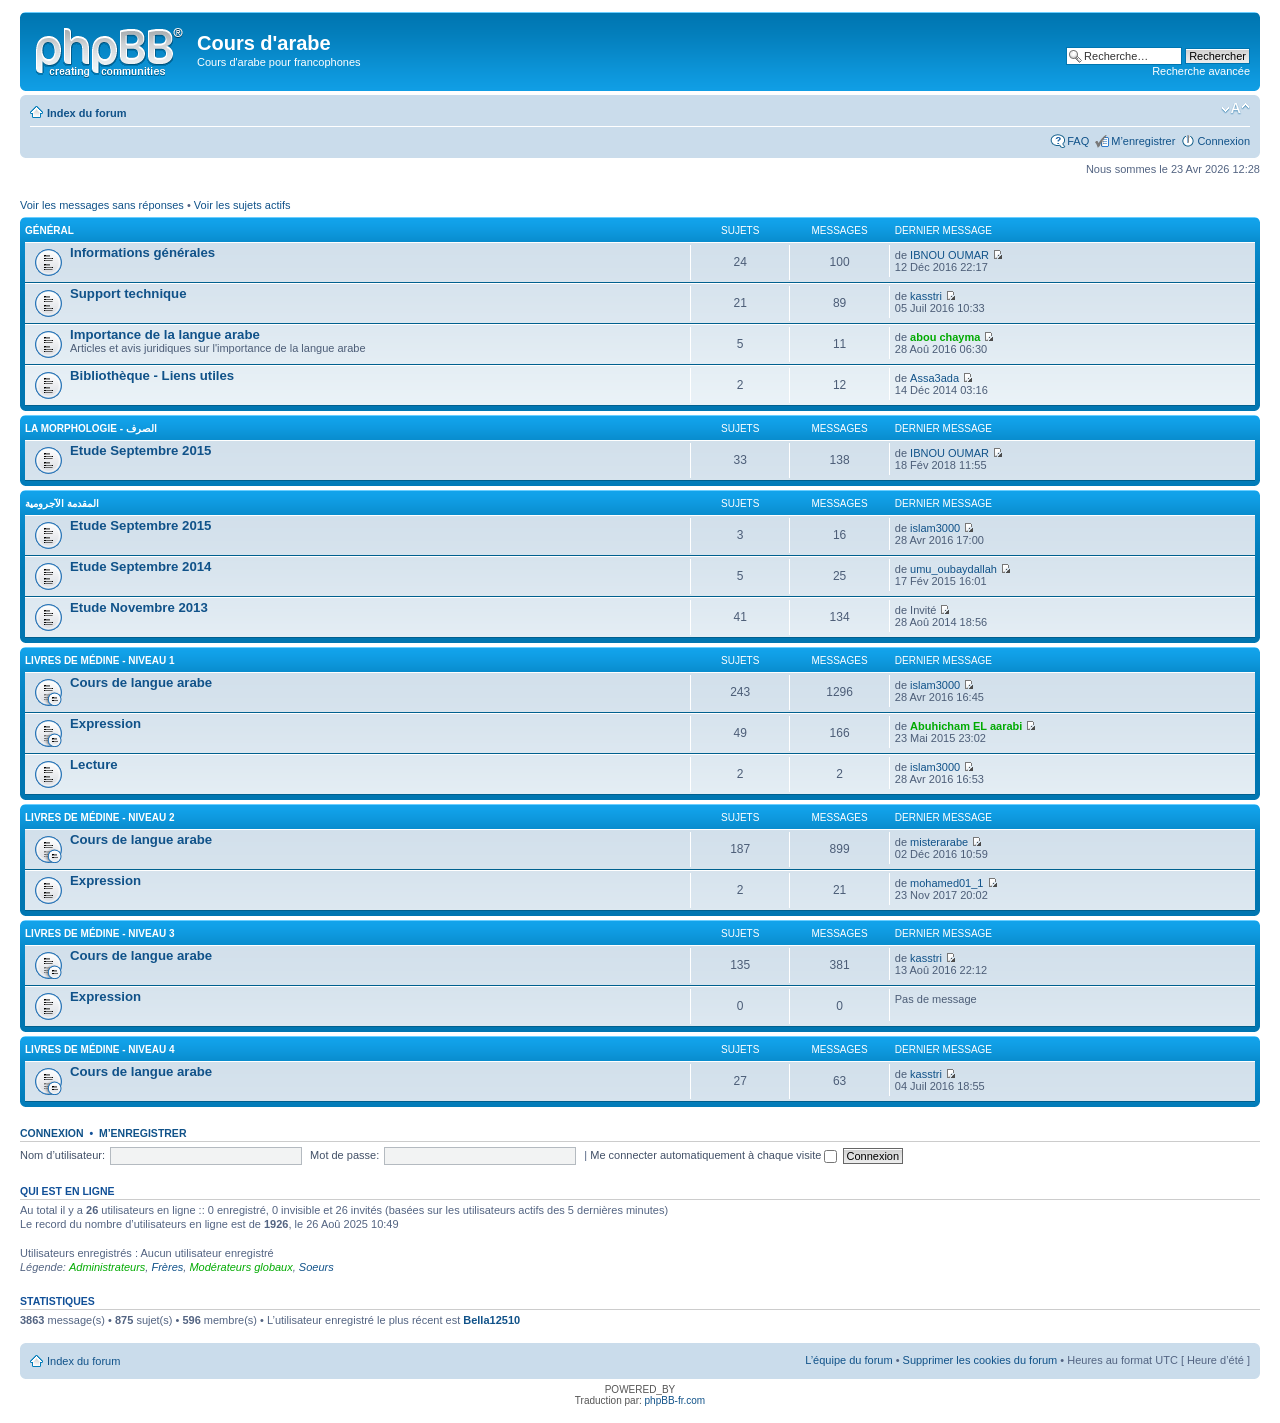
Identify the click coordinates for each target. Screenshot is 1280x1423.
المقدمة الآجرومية (62, 503)
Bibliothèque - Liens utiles (152, 375)
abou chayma (945, 337)
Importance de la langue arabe (165, 334)
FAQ (1078, 141)
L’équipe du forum (848, 1360)
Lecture (94, 764)
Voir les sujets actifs (242, 205)
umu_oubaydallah (953, 569)
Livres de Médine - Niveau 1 (99, 660)
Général (49, 230)
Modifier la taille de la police (1235, 109)
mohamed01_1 (946, 883)
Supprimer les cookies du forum (980, 1360)
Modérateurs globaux (240, 1267)
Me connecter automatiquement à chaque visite (713, 1155)
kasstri (926, 296)
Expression (105, 723)
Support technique (128, 293)
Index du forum (86, 113)
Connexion (1223, 141)
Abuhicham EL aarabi (966, 726)
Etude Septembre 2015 (140, 450)
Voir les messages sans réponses (102, 205)
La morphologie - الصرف (91, 428)
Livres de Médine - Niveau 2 (99, 817)
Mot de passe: (344, 1155)
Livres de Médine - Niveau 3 (99, 933)
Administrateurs (107, 1267)
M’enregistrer (1143, 141)
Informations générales (142, 252)
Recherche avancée (1201, 71)
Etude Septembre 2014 (140, 566)
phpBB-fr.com (675, 1400)
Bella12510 (491, 1320)
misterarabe (939, 842)
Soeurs (316, 1267)
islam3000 (935, 528)
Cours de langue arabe (141, 682)
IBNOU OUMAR (949, 255)
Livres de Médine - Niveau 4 (99, 1049)
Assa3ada (934, 378)
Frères (167, 1267)
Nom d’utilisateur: (62, 1155)
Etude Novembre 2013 (139, 607)
